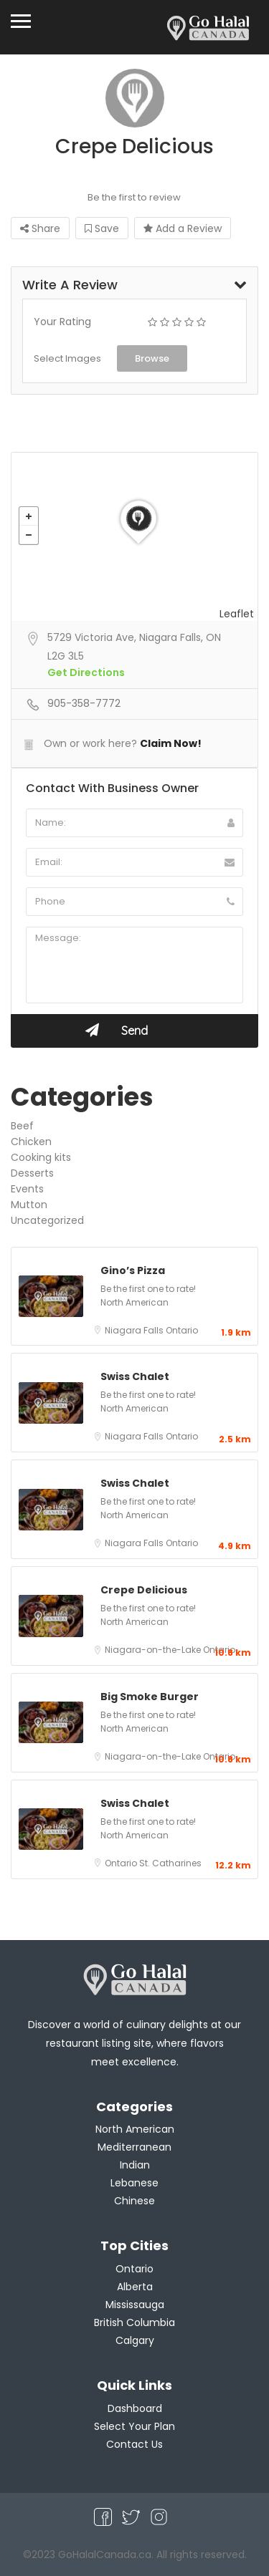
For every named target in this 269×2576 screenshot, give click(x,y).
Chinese (134, 2201)
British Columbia (134, 2322)
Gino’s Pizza (132, 1270)
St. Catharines (170, 1863)
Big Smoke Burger (149, 1696)
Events (27, 1189)
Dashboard (135, 2408)
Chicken (31, 1141)
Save (102, 228)
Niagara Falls (135, 1330)
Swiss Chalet (134, 1376)
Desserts (32, 1173)
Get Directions (86, 672)
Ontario (182, 1330)
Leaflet (237, 614)
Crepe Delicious (143, 1590)
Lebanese (134, 2183)
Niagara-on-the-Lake (154, 1650)
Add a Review (182, 228)
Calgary (134, 2340)
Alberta (135, 2287)
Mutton (29, 1204)
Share (40, 228)
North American (134, 1302)
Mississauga (134, 2304)
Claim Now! (171, 743)
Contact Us (134, 2444)
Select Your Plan (134, 2426)
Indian (135, 2165)
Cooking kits (41, 1157)
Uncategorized (47, 1220)
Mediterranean (134, 2147)
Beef (22, 1126)
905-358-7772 (84, 703)
